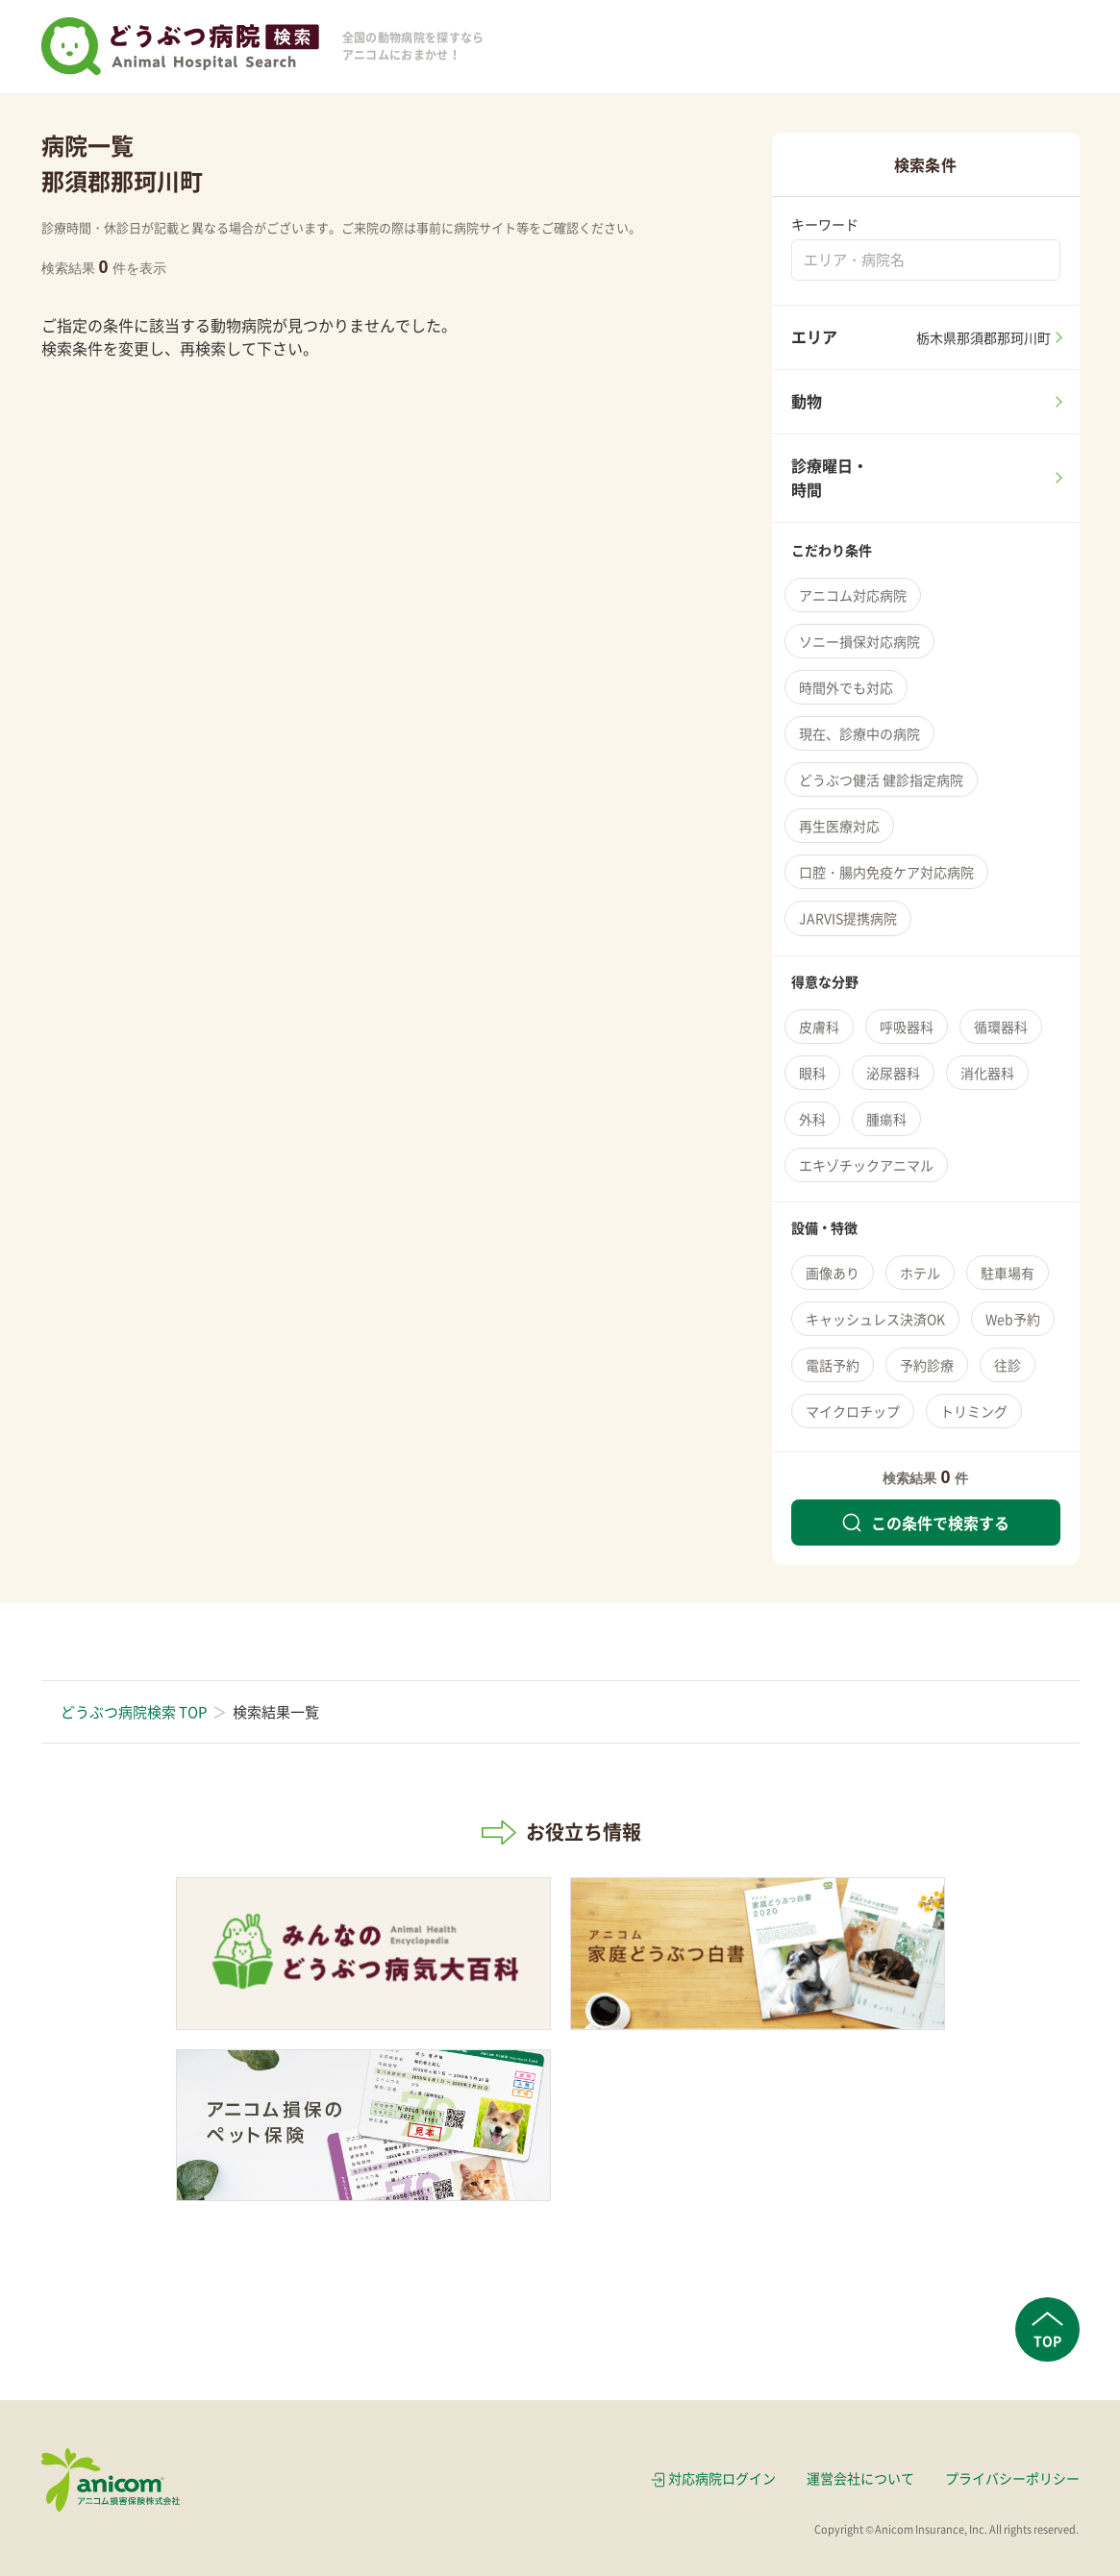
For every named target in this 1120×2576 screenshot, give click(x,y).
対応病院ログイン (722, 2478)
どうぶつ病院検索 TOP (134, 1711)
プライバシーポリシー (1012, 2478)
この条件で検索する (925, 1522)
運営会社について (860, 2478)
